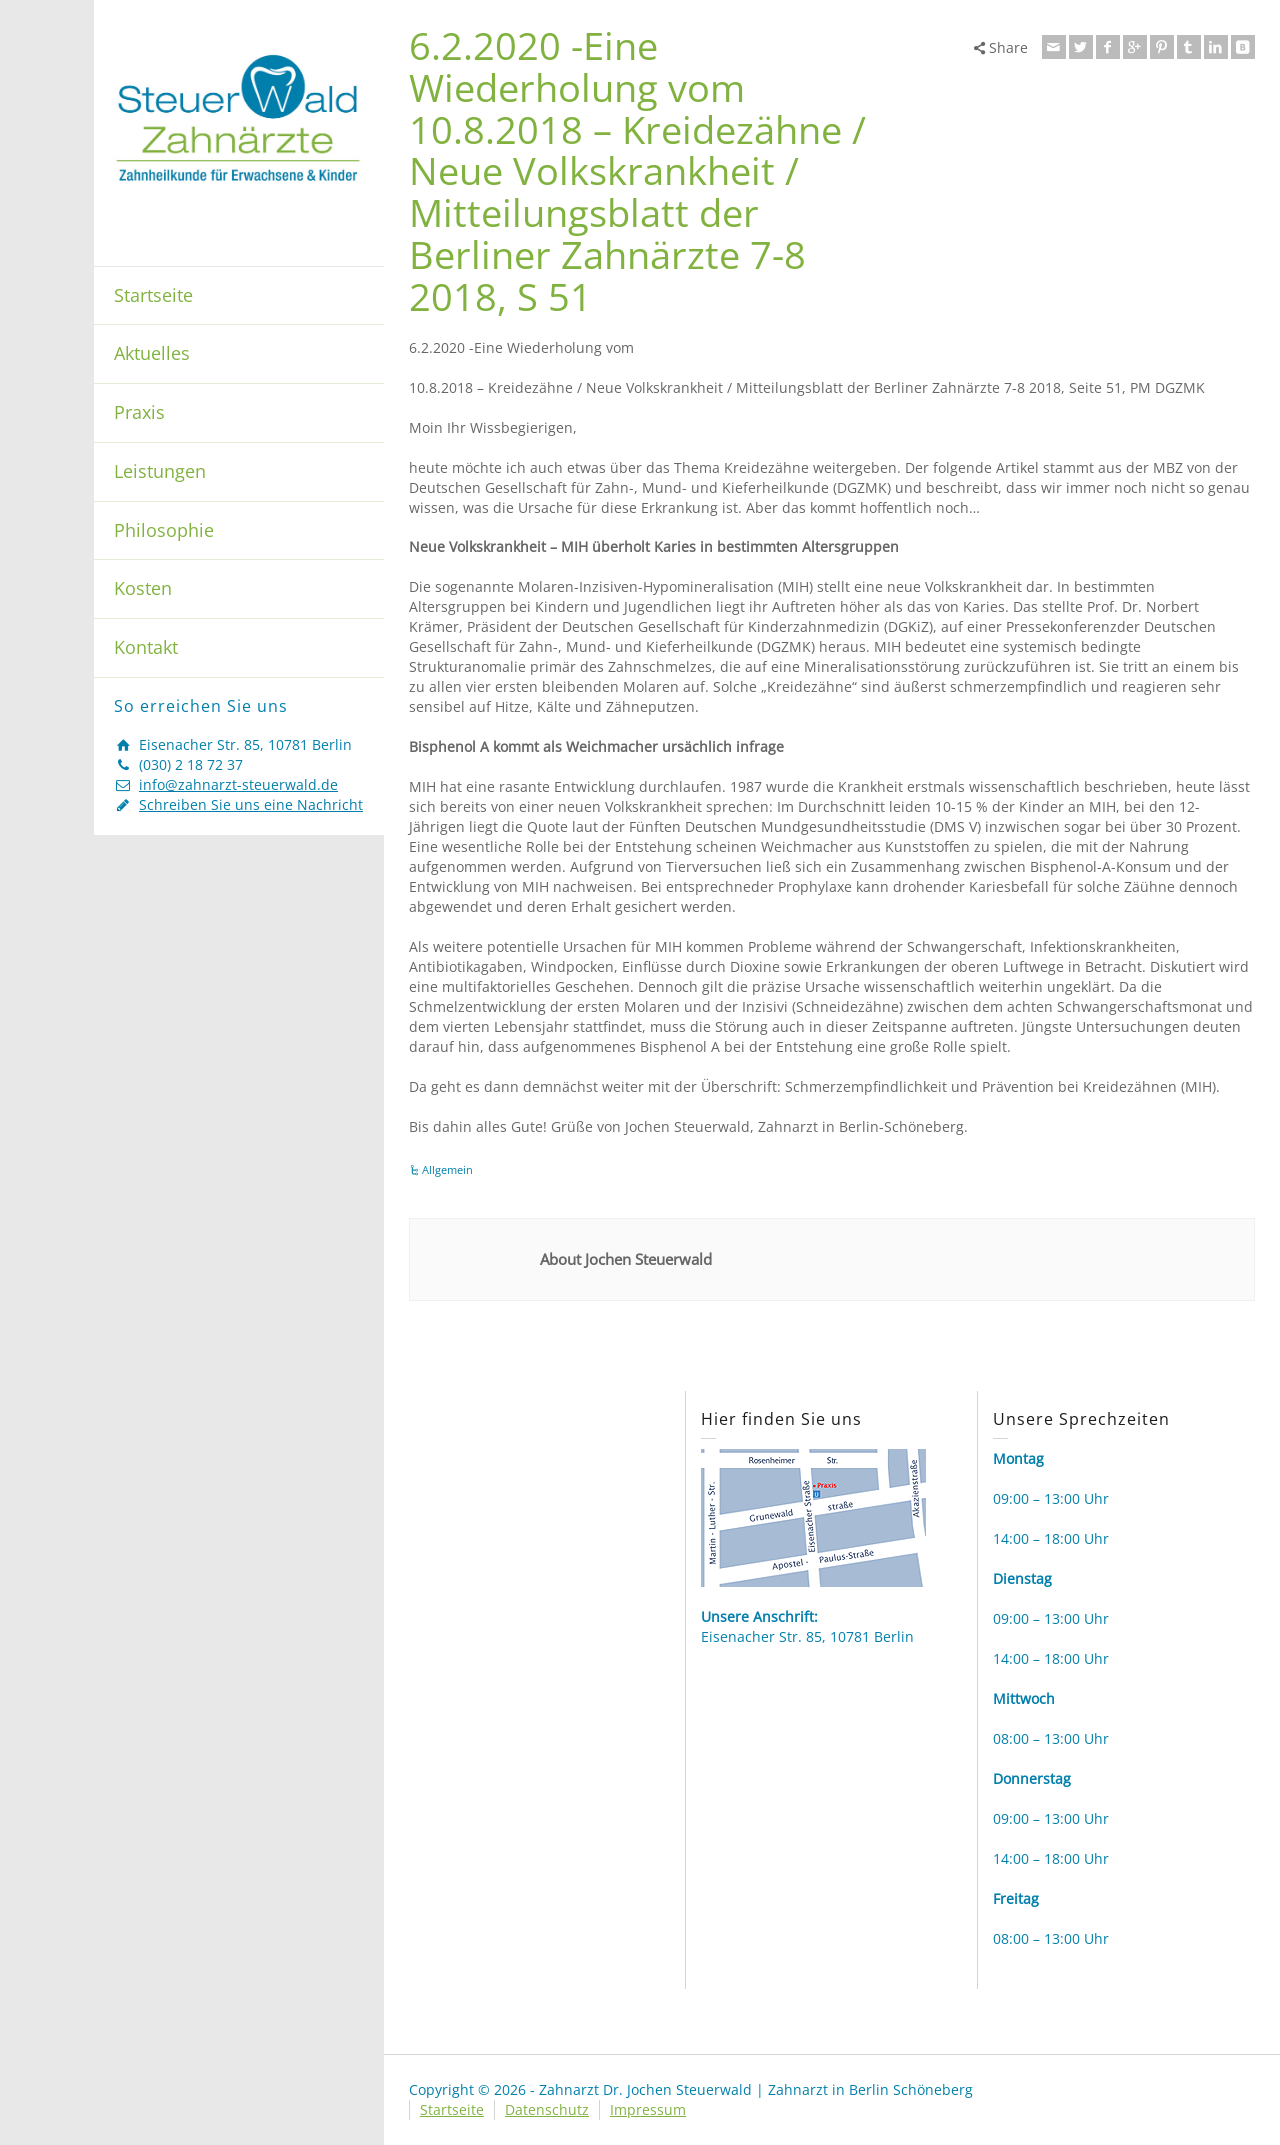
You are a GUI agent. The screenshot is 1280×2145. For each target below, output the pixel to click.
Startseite (153, 295)
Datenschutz (547, 2109)
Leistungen (160, 471)
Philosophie (164, 530)
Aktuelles (152, 353)
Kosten (143, 588)
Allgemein (447, 1169)
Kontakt (146, 647)
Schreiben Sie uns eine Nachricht (251, 804)
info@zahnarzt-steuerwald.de (238, 784)
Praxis (139, 412)
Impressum (648, 2109)
